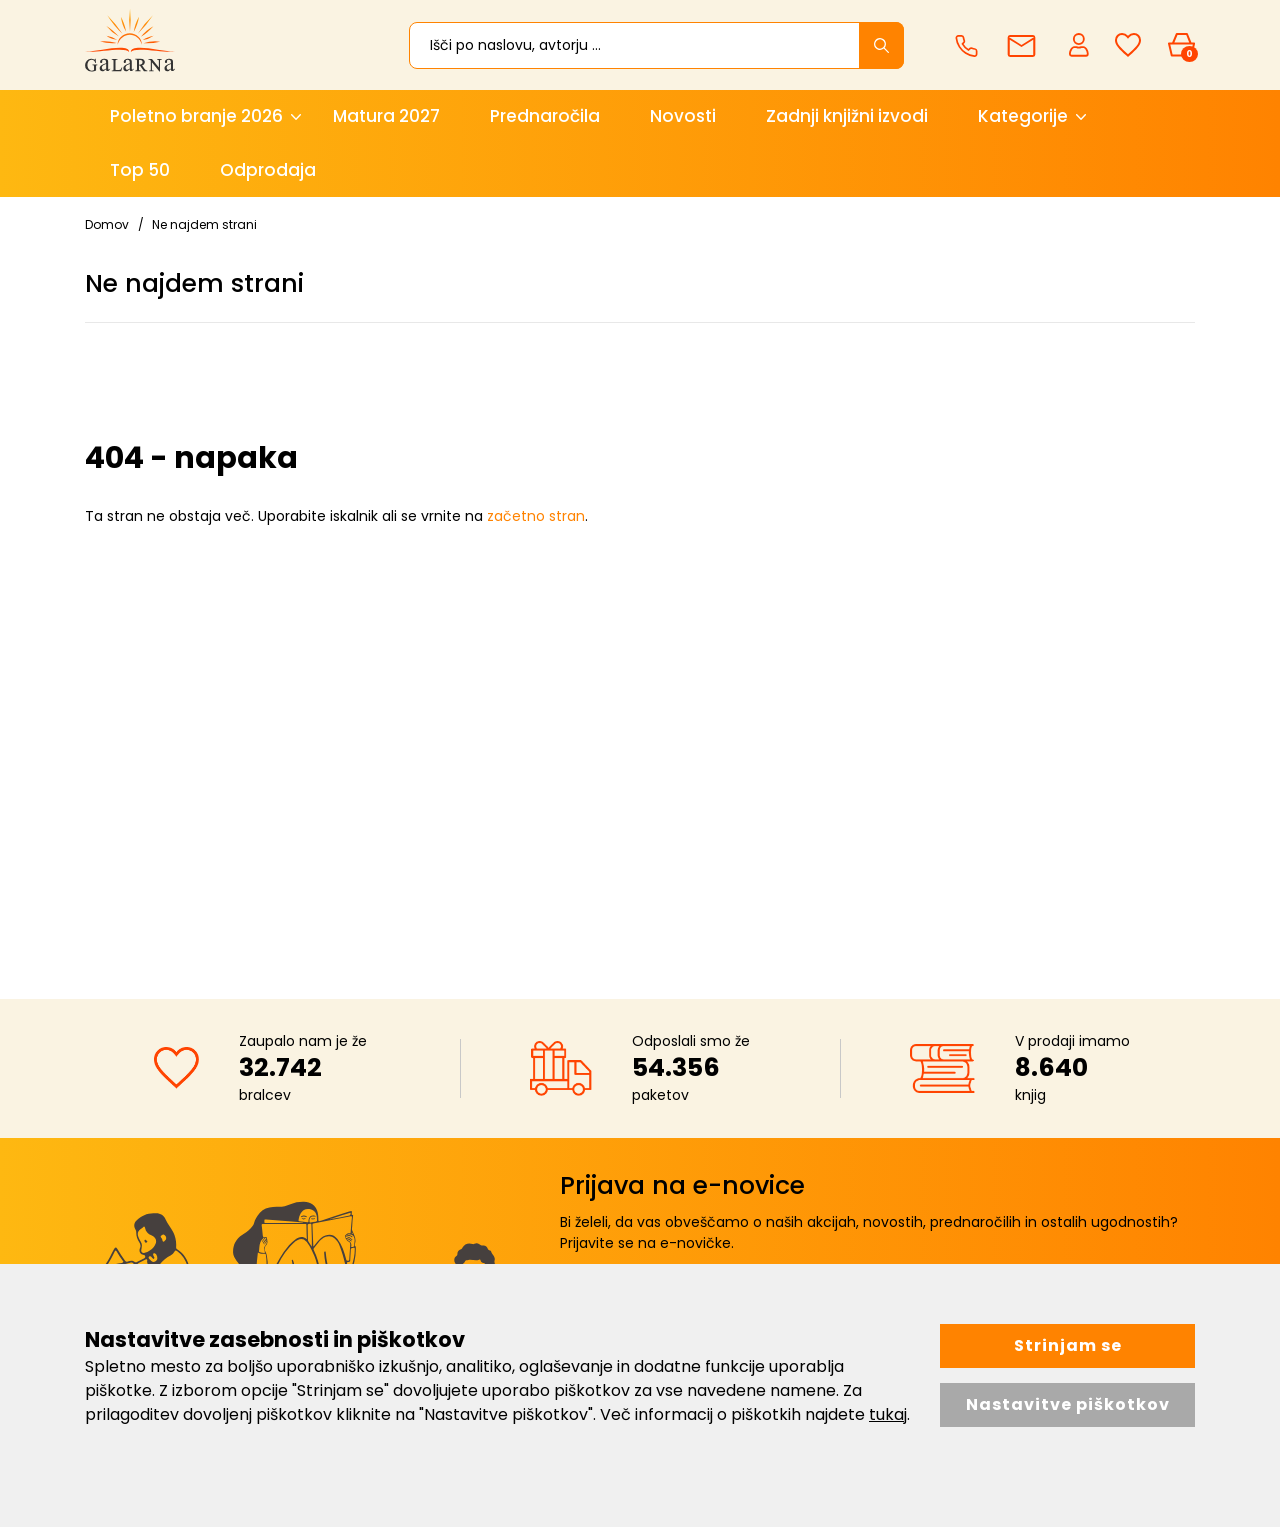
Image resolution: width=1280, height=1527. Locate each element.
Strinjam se (1068, 1345)
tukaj (888, 1414)
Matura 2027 (386, 116)
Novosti (683, 116)
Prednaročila (545, 116)
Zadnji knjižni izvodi (847, 116)
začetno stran (536, 516)
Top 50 (140, 170)
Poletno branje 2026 (196, 116)
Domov (107, 224)
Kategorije (1023, 116)
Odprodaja (268, 170)
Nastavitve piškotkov (1068, 1404)
